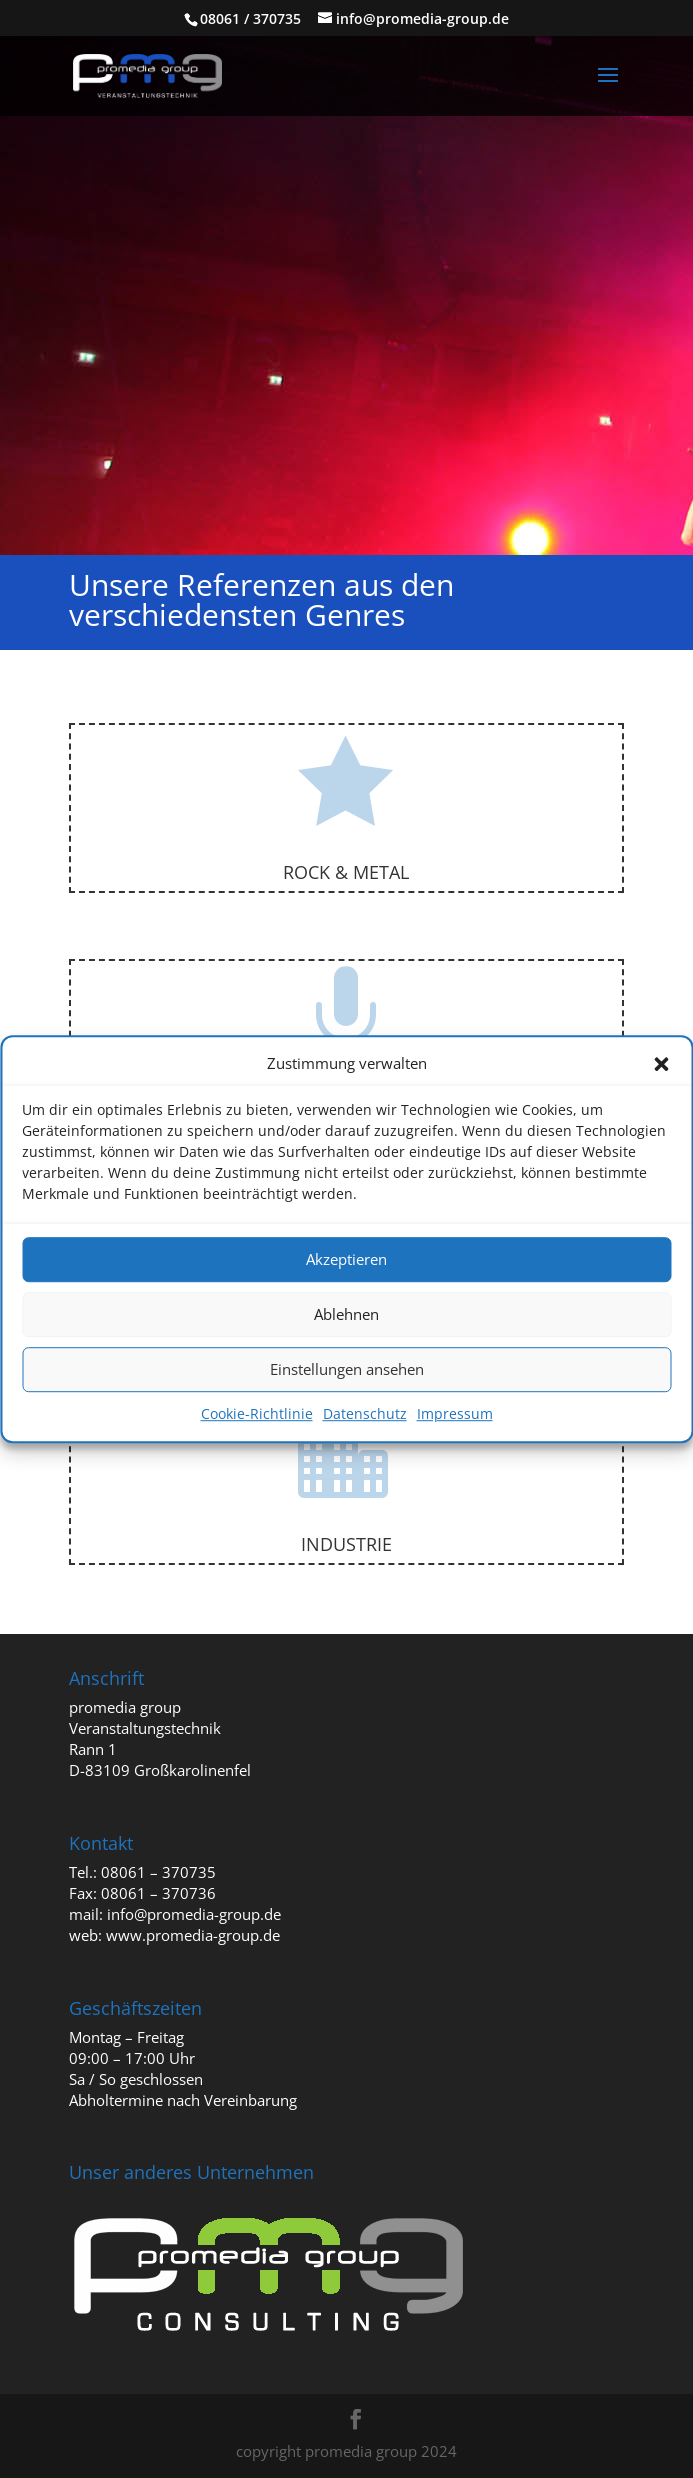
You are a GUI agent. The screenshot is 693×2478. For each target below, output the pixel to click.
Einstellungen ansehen (347, 1370)
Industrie (346, 1544)
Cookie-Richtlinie (257, 1413)
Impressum (455, 1413)
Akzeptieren (346, 1260)
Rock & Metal (346, 872)
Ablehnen (346, 1315)
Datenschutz (365, 1413)
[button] (661, 1064)
